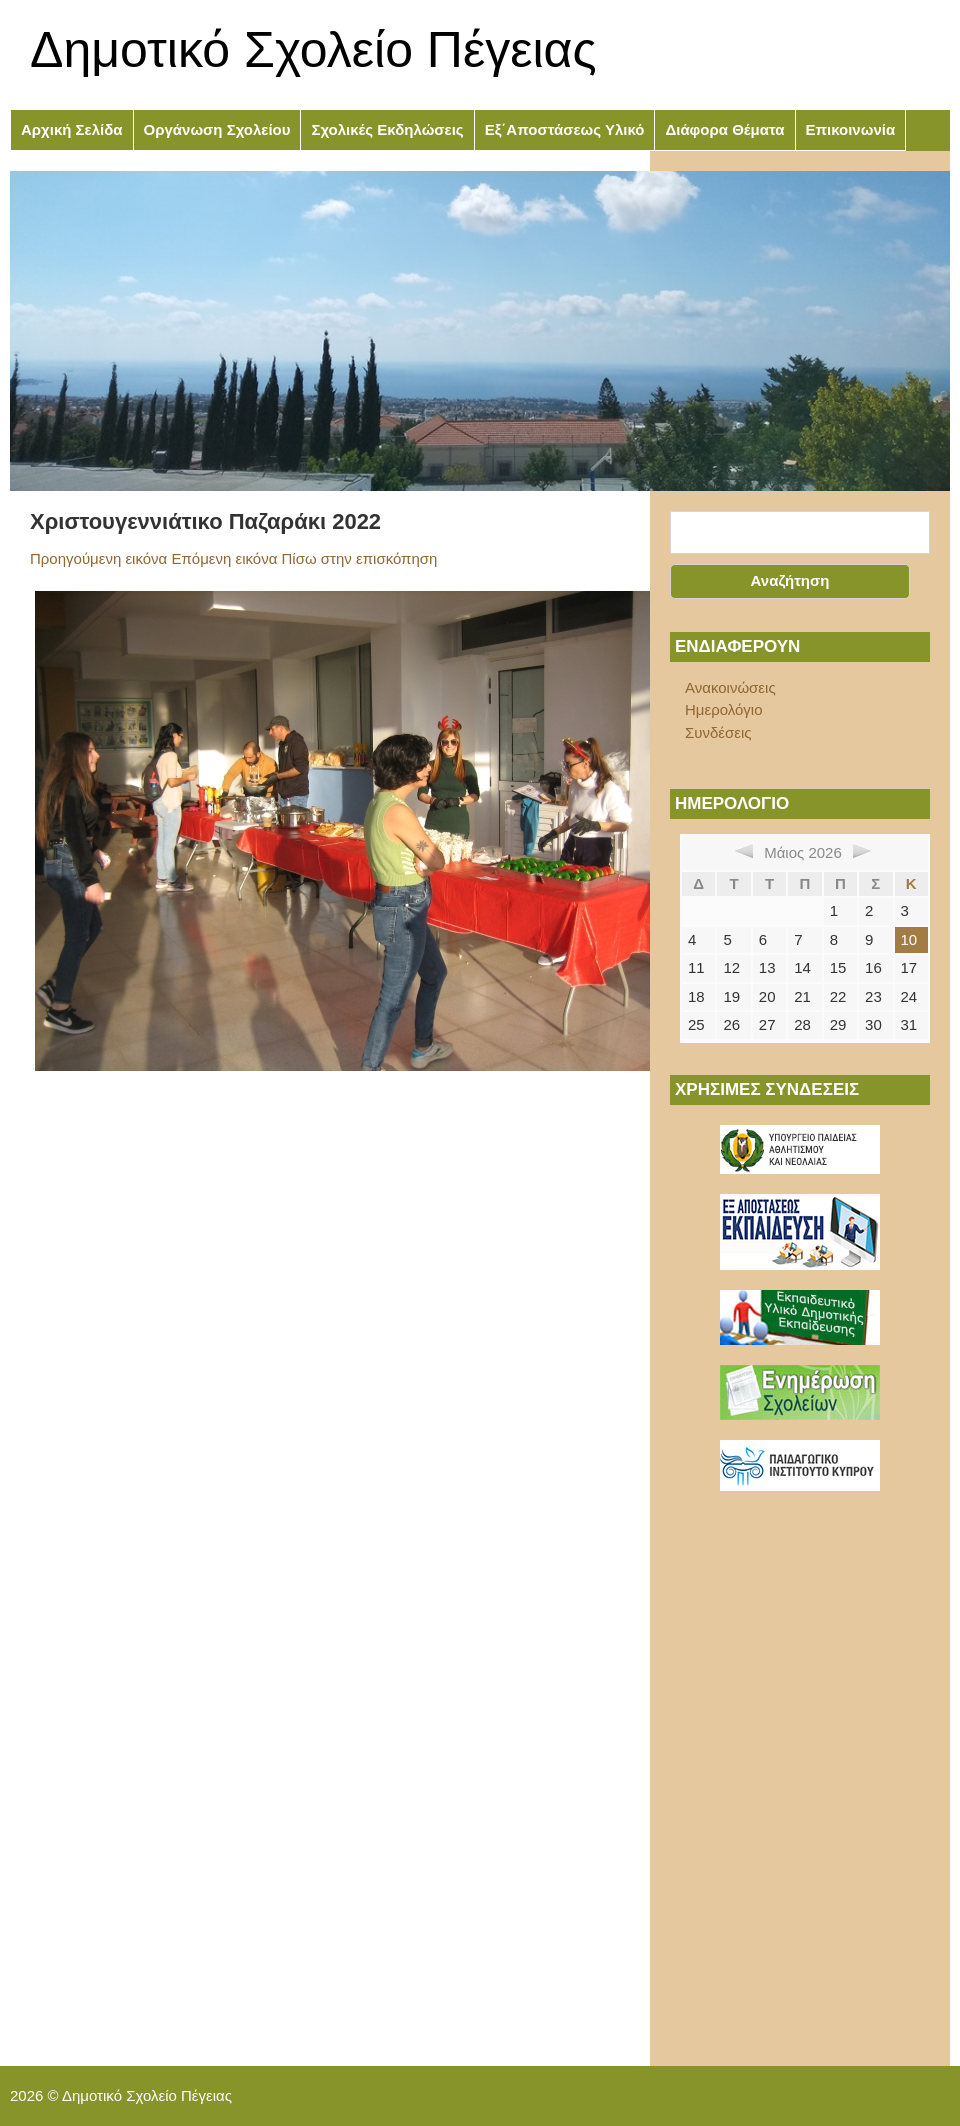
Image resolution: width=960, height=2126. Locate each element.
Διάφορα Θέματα (724, 129)
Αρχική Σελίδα (72, 129)
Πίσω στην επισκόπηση (360, 558)
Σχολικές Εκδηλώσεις (387, 129)
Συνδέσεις (718, 732)
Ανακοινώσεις (730, 687)
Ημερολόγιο (724, 709)
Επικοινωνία (851, 129)
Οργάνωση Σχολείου (217, 129)
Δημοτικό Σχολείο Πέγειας (313, 50)
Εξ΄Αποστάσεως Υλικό (565, 129)
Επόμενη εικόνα (224, 558)
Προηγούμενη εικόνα (98, 558)
